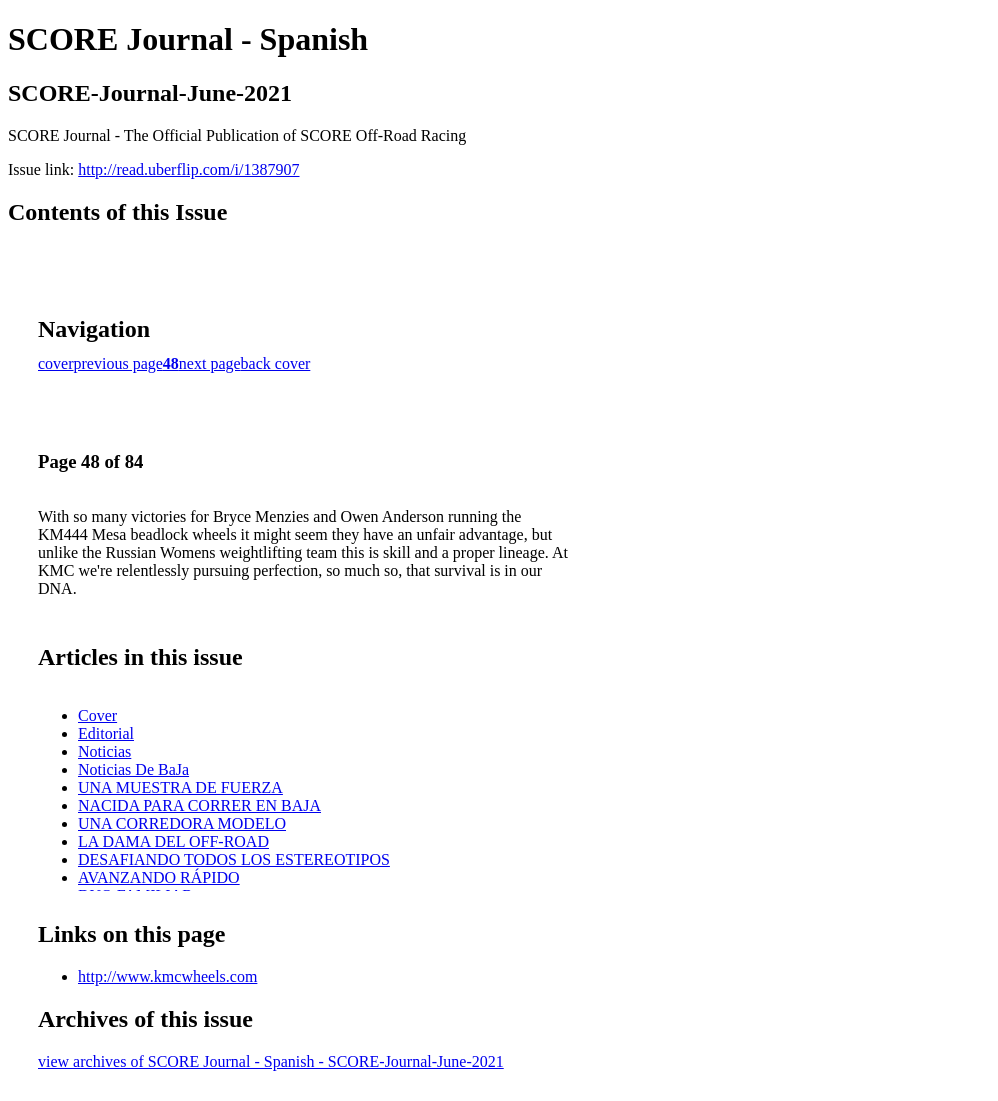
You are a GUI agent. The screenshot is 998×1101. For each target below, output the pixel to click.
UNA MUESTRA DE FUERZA (180, 787)
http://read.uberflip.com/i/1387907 (188, 169)
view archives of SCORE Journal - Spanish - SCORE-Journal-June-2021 (271, 1061)
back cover (276, 363)
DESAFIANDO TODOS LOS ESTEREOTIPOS (234, 859)
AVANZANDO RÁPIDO (159, 877)
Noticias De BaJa (133, 769)
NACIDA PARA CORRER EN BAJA (199, 805)
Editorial (106, 733)
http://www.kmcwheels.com (167, 976)
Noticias (104, 751)
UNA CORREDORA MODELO (182, 823)
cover (56, 363)
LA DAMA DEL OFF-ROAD (173, 841)
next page (210, 363)
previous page (118, 363)
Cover (97, 715)
